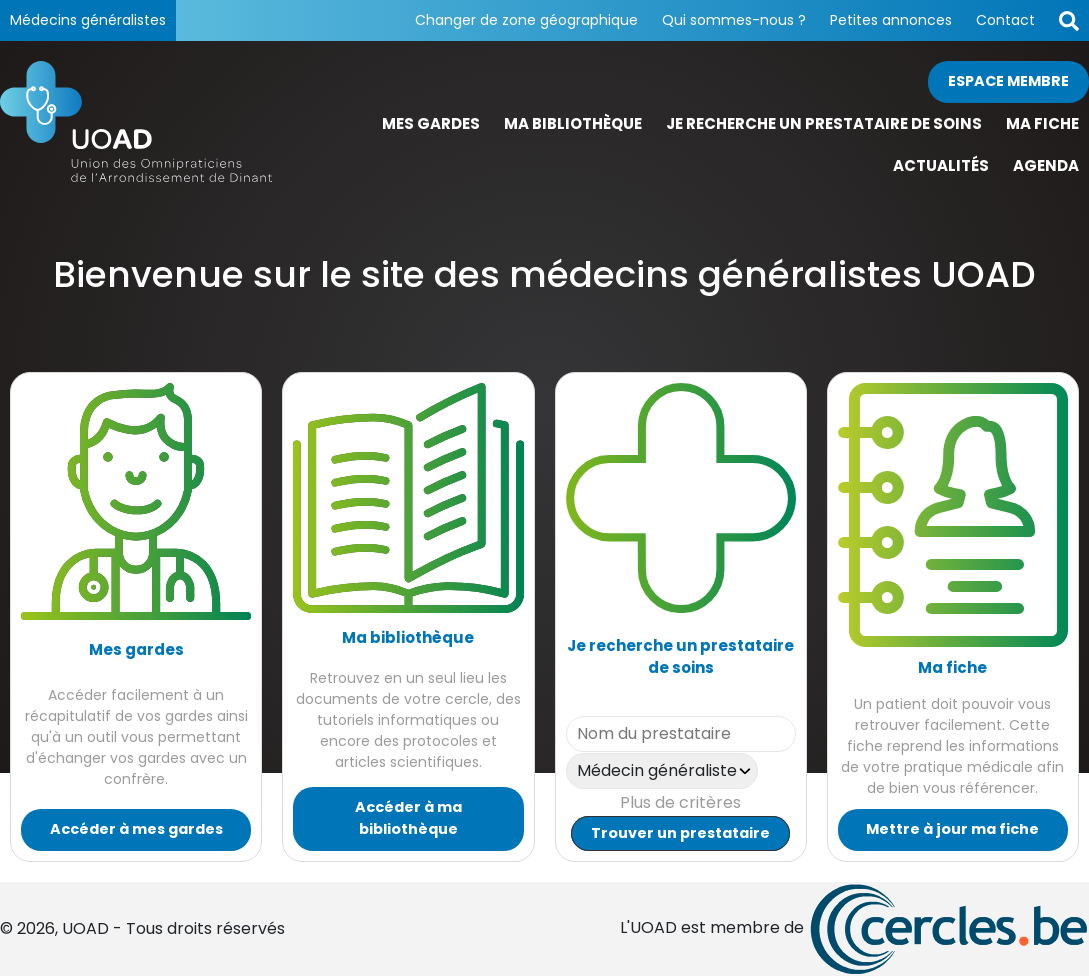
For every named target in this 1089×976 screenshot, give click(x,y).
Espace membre (1008, 81)
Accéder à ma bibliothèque (408, 818)
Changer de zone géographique (526, 20)
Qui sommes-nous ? (734, 20)
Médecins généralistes (88, 20)
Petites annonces (891, 20)
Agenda (1046, 165)
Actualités (941, 165)
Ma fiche (1042, 123)
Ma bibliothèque (573, 123)
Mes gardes (431, 123)
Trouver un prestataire (680, 833)
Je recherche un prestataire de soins (824, 123)
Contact (1005, 20)
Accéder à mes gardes (136, 829)
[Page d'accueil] (136, 124)
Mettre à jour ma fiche (952, 829)
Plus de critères (680, 802)
